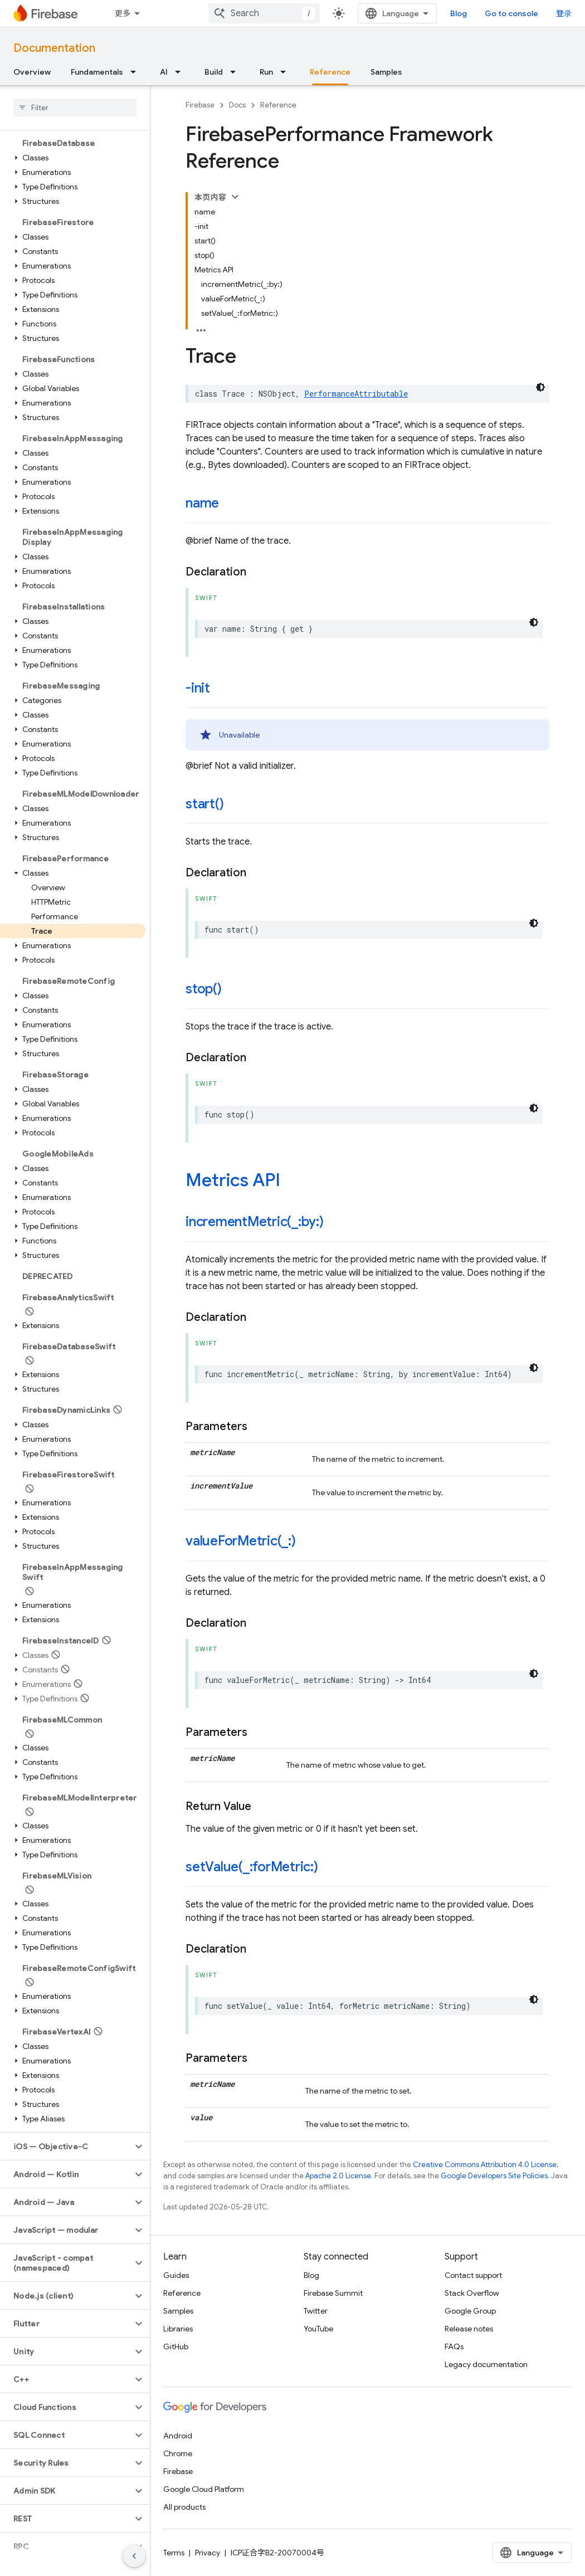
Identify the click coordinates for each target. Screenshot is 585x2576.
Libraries (178, 2329)
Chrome (177, 2453)
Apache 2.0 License (338, 2175)
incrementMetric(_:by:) (255, 1221)
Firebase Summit (333, 2293)
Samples (386, 72)
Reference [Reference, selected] (330, 72)
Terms (173, 2552)
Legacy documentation (486, 2364)
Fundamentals (97, 72)
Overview (32, 72)
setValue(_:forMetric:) (252, 1866)
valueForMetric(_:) (241, 1541)
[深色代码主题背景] (540, 387)
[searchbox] (74, 107)
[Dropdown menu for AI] (181, 71)
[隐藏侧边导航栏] (134, 2556)
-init (198, 688)
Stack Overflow (472, 2293)
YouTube (318, 2329)
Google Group (470, 2311)
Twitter (316, 2311)
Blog (458, 13)
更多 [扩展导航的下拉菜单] (122, 13)
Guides (176, 2275)
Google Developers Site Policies (494, 2175)
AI (164, 72)
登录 (564, 13)
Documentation (54, 48)
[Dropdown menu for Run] (286, 71)
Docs (237, 105)
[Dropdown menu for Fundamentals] (136, 71)
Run (266, 72)
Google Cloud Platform (203, 2489)
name (202, 503)
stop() (204, 988)
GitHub (175, 2346)
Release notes (469, 2329)
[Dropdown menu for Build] (236, 71)
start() (204, 804)
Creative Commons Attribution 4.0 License (485, 2164)
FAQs (454, 2346)
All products (184, 2507)
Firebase (200, 105)
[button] (72, 157)
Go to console (511, 13)
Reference (278, 105)
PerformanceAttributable (356, 393)
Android (177, 2436)
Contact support (473, 2275)
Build (213, 72)
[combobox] (264, 13)
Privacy (207, 2552)
